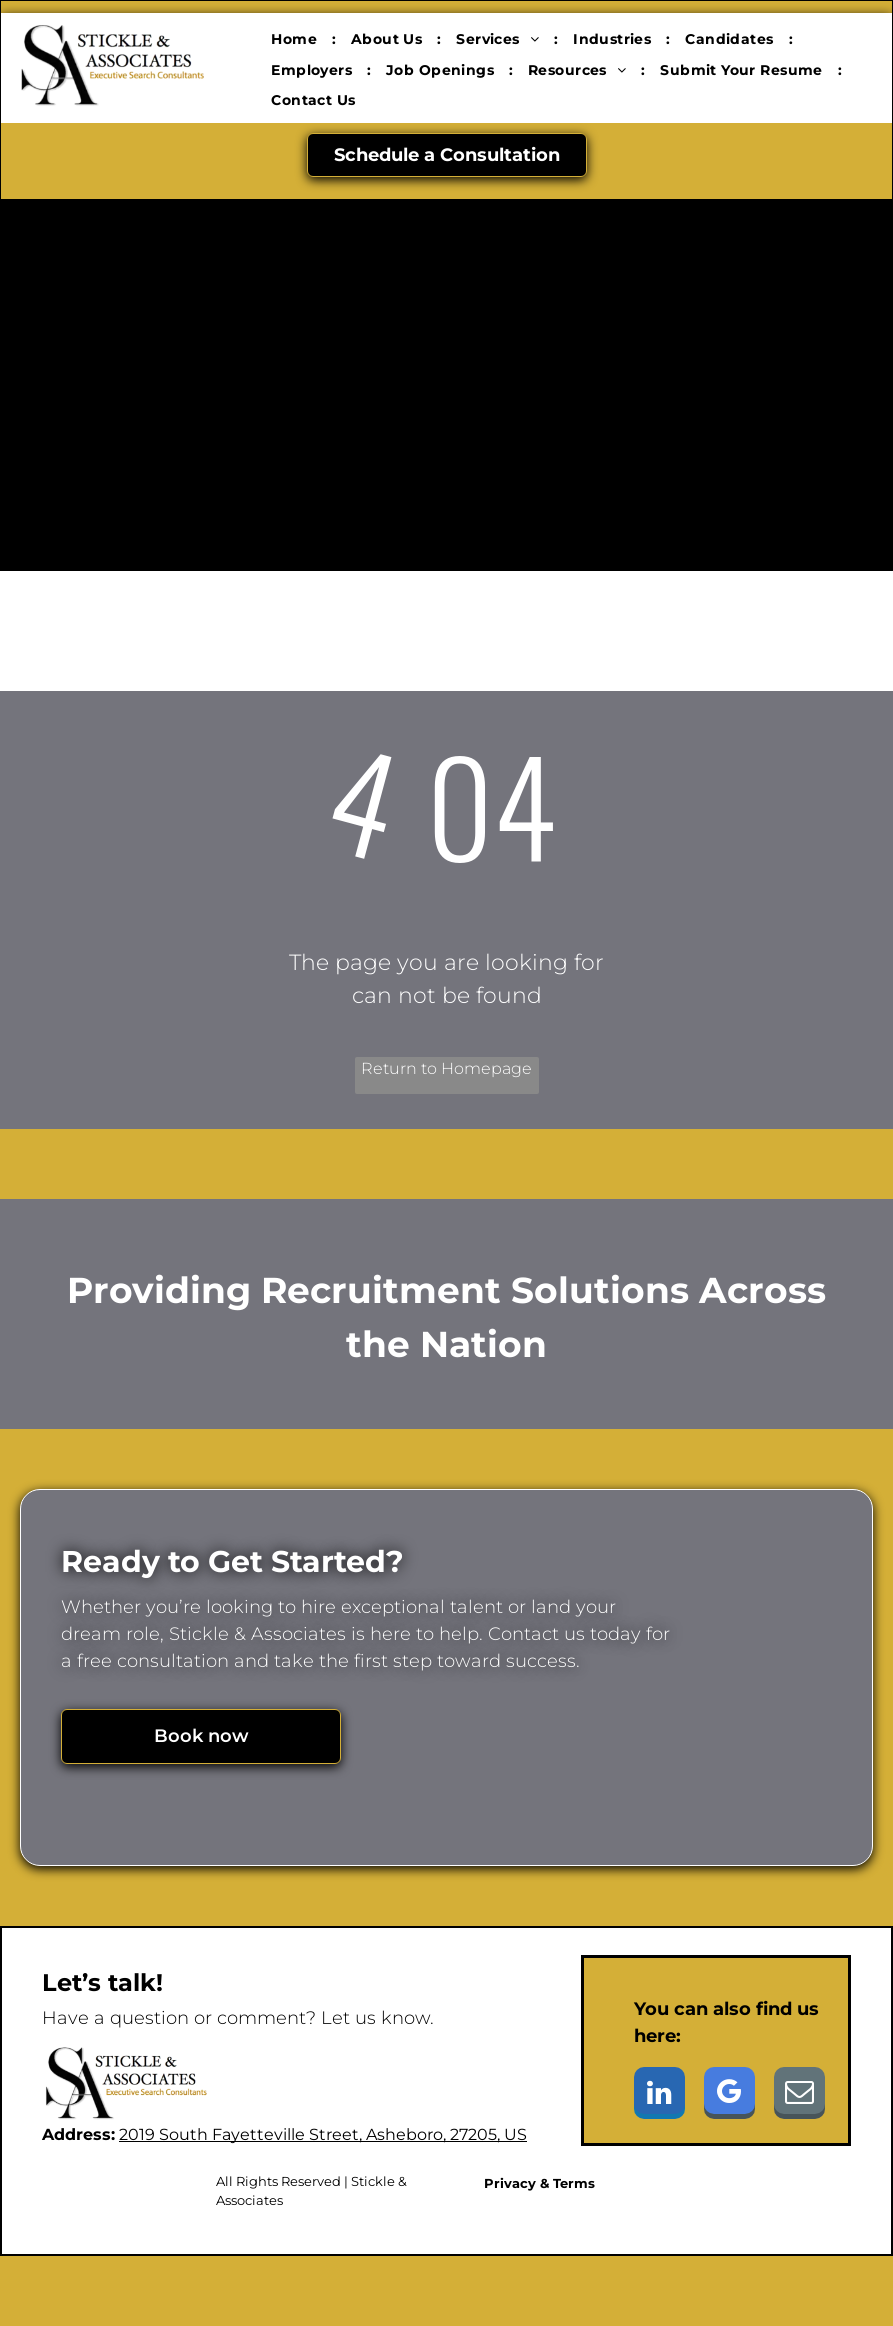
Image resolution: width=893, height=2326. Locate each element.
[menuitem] (296, 39)
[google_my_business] (729, 2095)
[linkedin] (659, 2095)
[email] (799, 2095)
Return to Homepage (446, 1068)
